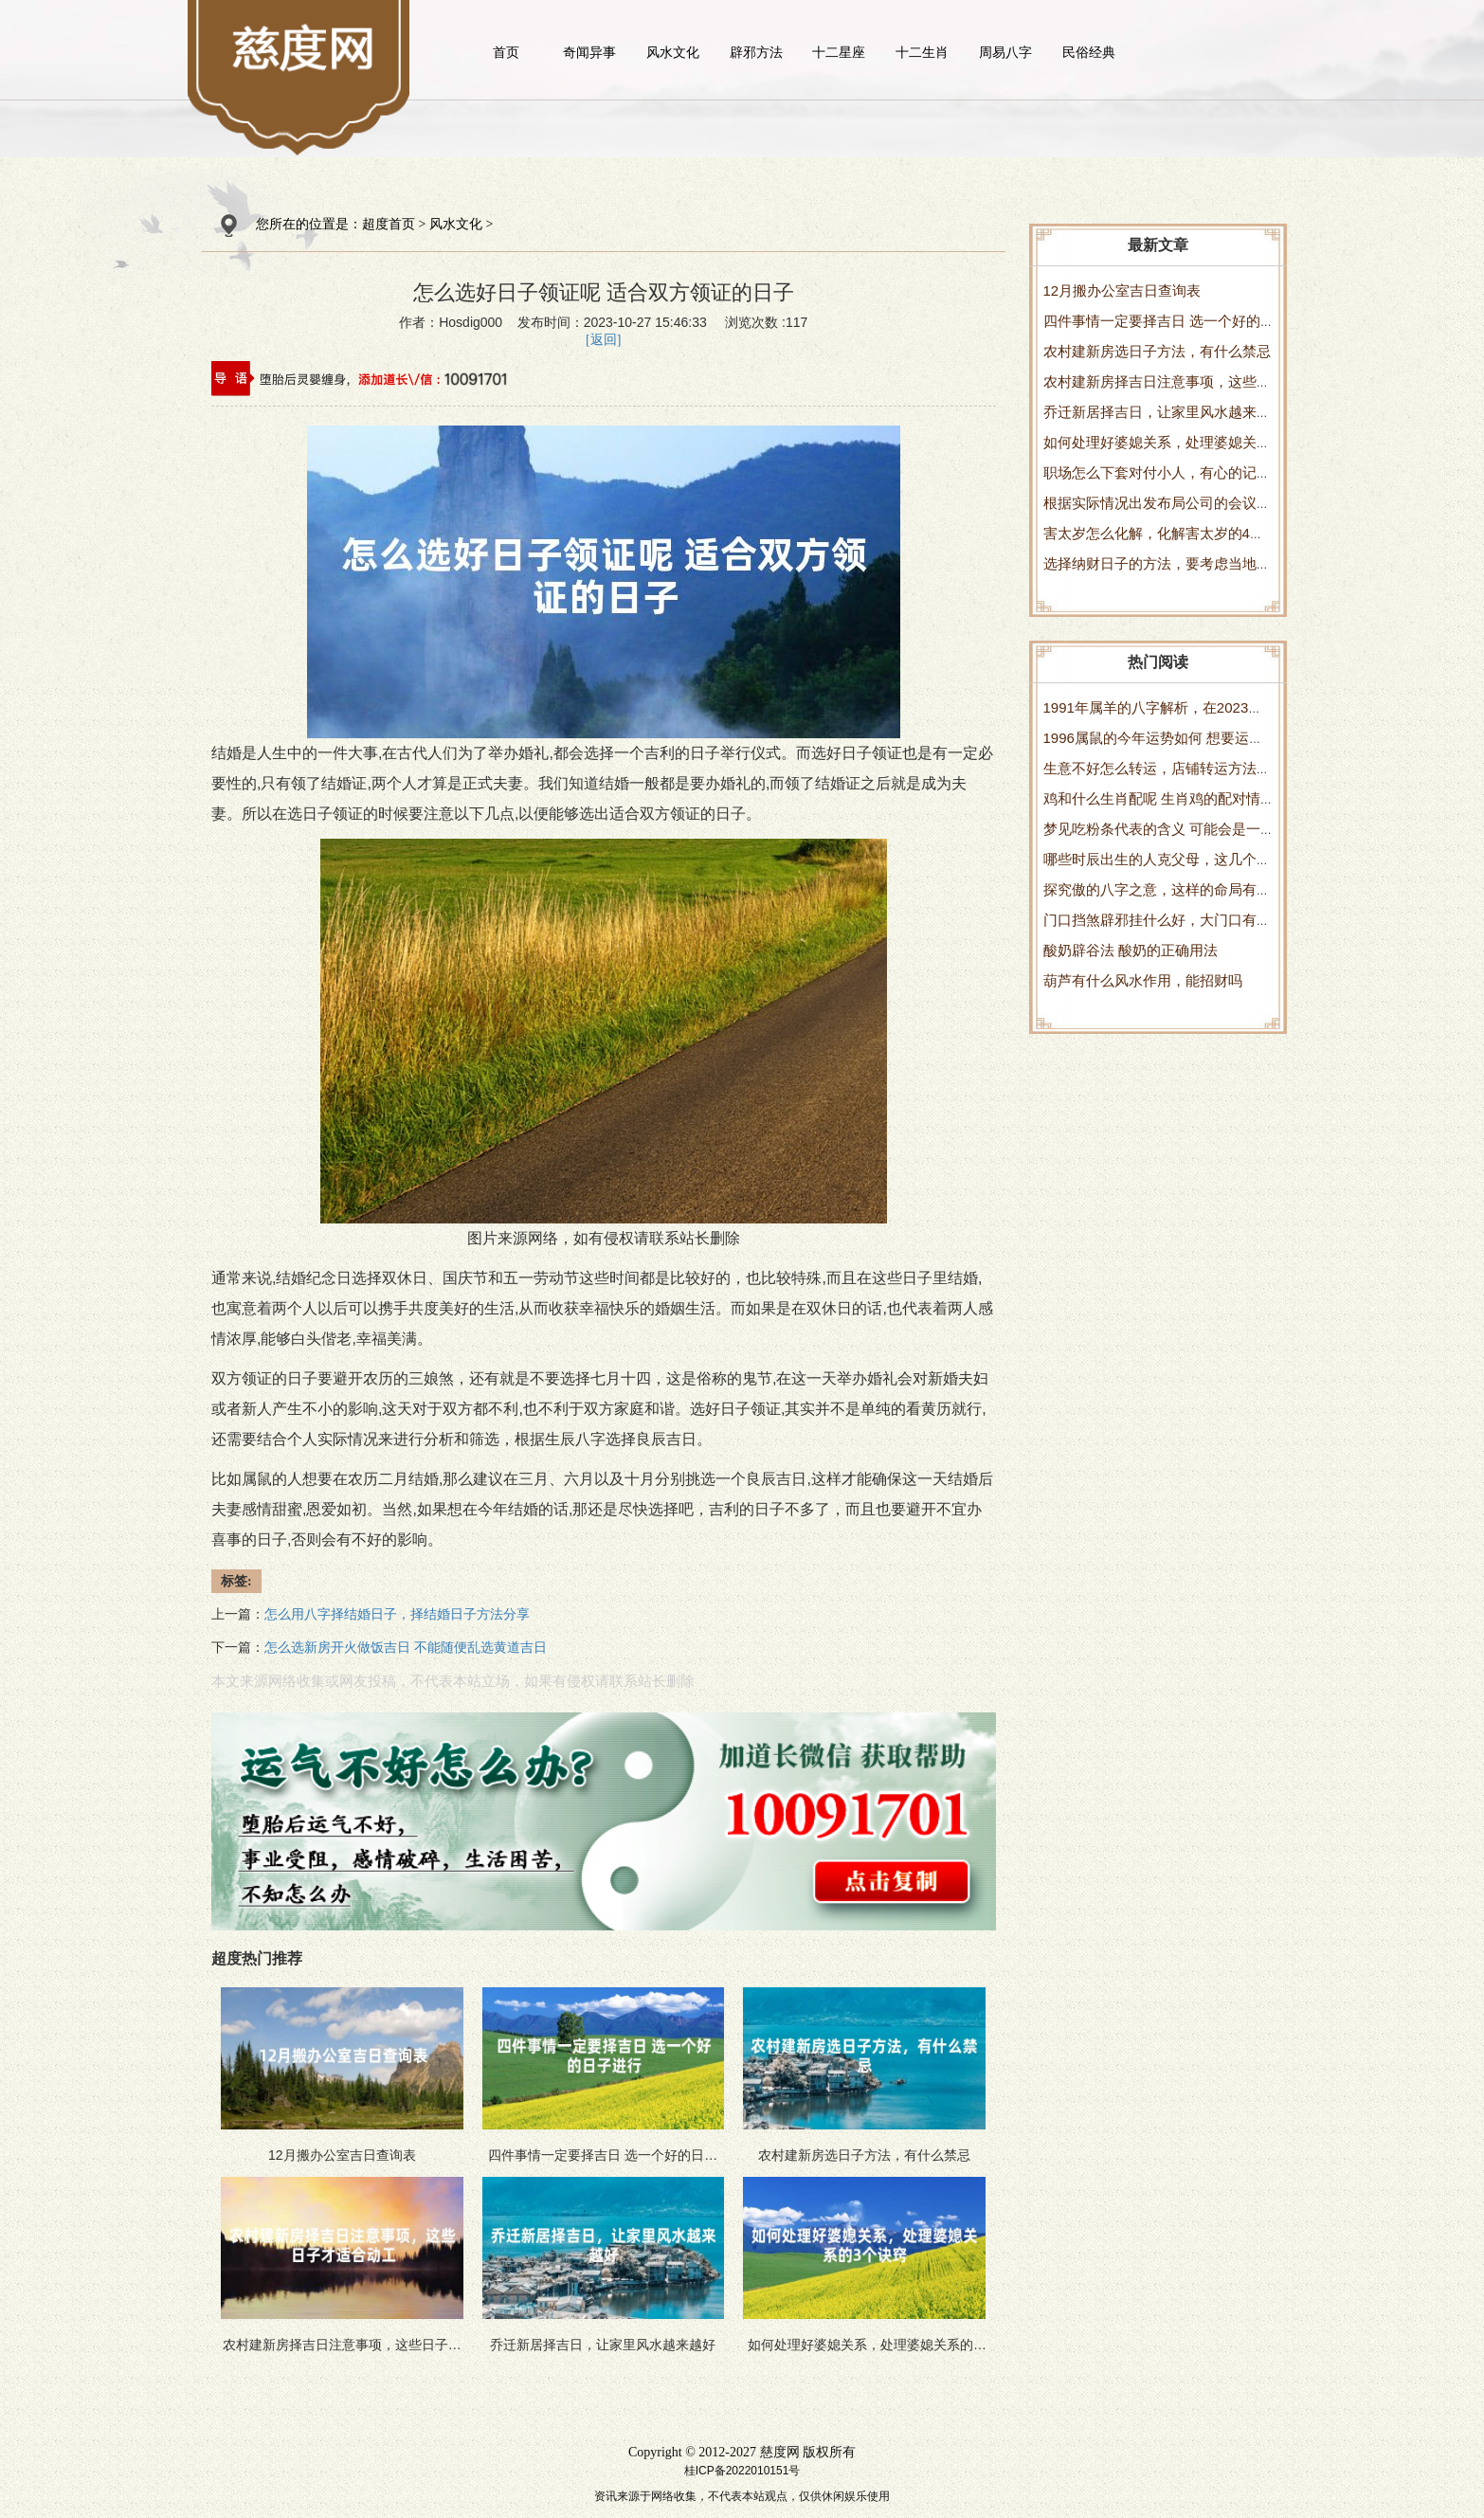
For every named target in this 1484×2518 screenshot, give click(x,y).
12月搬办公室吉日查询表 (1122, 290)
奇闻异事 (589, 52)
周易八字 (1005, 52)
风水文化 (672, 52)
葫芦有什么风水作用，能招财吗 (1142, 980)
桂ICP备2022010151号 (742, 2470)
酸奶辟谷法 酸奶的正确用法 (1130, 950)
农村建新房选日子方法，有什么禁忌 (1157, 351)
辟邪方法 (756, 52)
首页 (506, 52)
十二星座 (838, 52)
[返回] (603, 340)
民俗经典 (1088, 52)
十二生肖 (922, 52)
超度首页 (388, 224)
